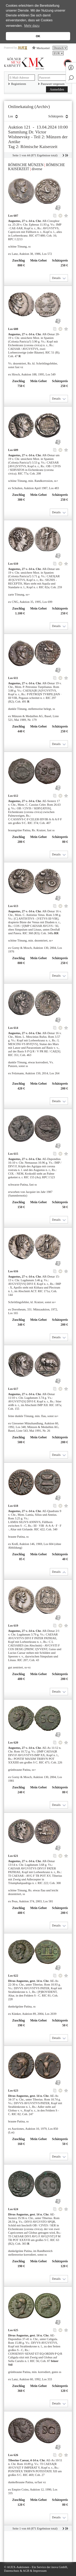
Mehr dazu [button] (32, 25)
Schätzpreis (55, 116)
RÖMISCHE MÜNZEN (26, 165)
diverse (37, 169)
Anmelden (57, 89)
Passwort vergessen (53, 83)
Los (10, 116)
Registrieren (18, 83)
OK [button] (38, 36)
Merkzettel (43, 48)
